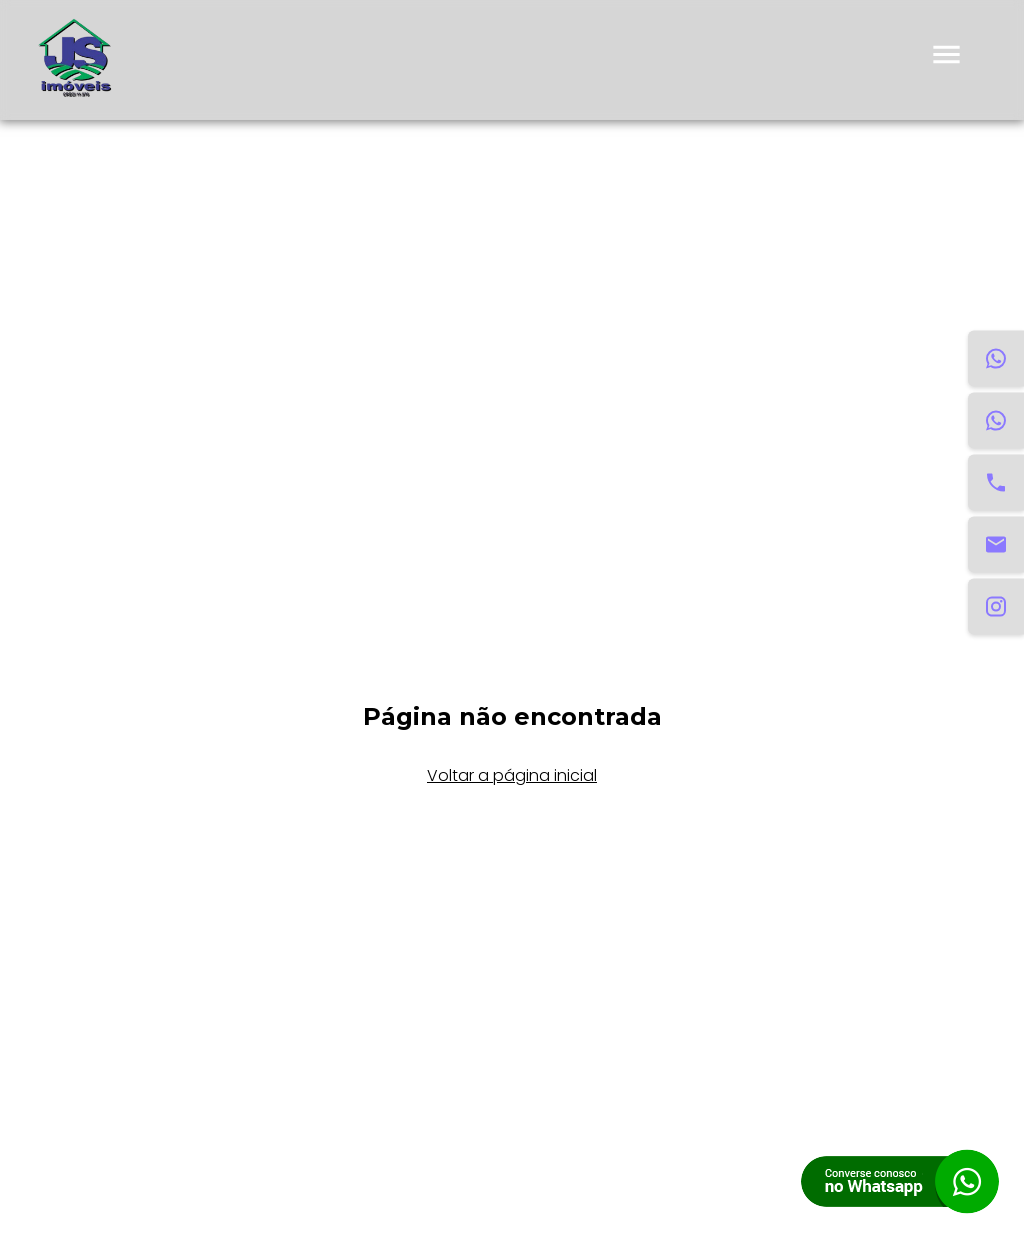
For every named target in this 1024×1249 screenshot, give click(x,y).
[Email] (996, 545)
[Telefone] (996, 483)
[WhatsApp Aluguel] (996, 359)
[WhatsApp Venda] (996, 421)
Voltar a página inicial (512, 775)
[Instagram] (996, 607)
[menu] (946, 60)
